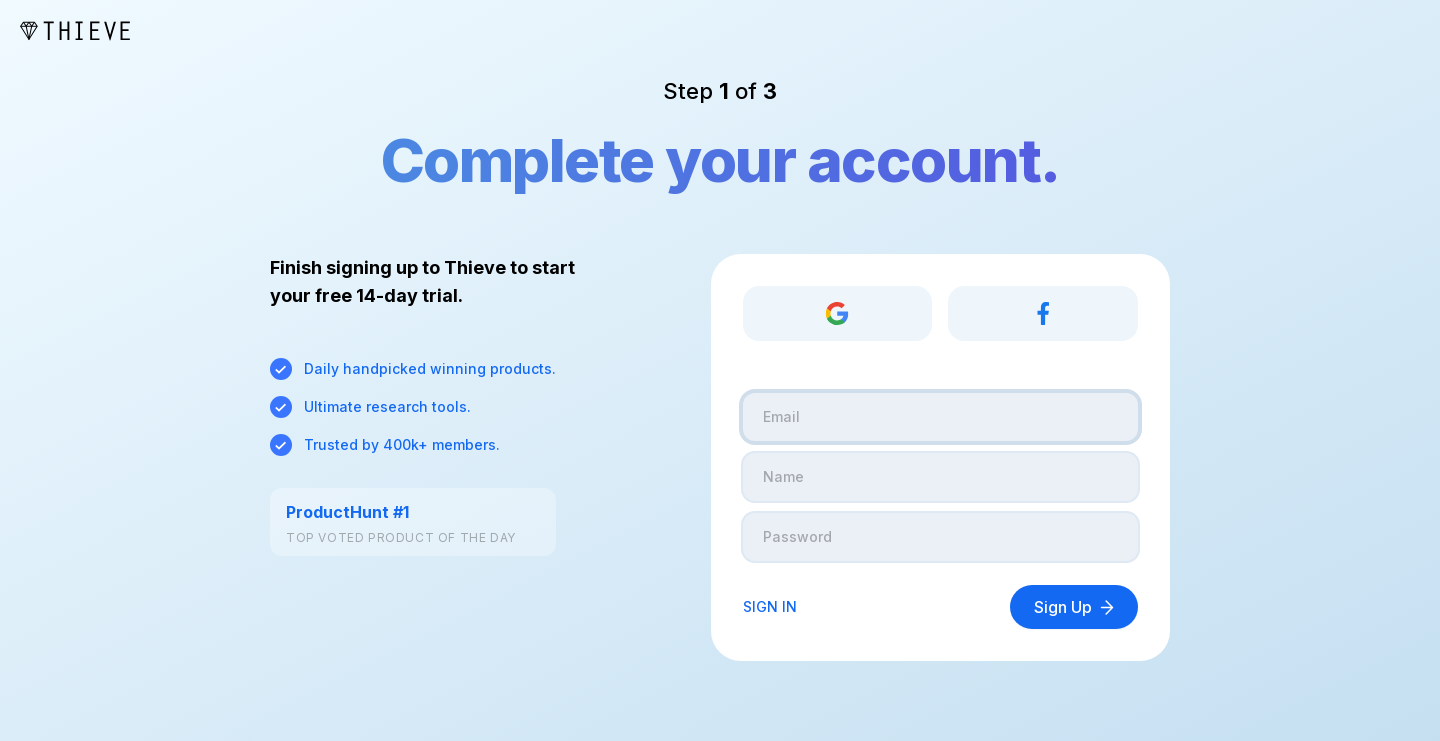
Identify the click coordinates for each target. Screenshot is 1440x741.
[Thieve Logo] (75, 31)
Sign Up (1074, 607)
